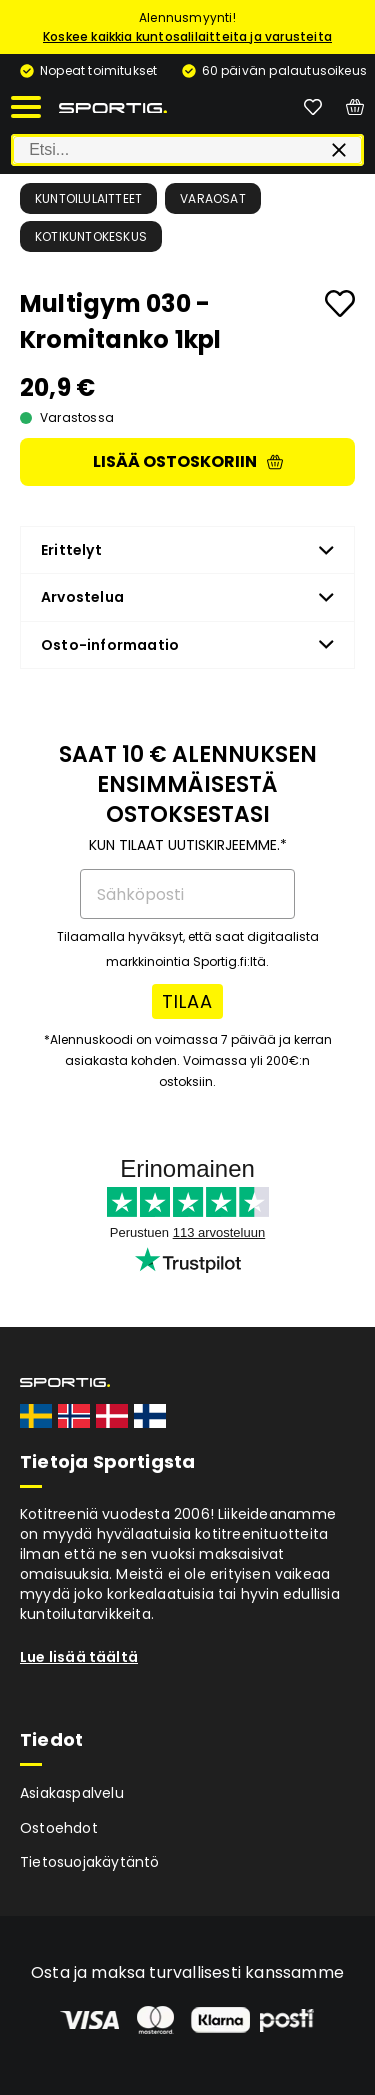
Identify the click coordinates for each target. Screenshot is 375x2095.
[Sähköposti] (187, 894)
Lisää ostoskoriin (188, 461)
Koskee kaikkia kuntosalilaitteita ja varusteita (187, 36)
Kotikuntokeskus (91, 236)
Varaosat (213, 198)
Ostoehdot (59, 1828)
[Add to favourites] (340, 303)
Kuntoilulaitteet (88, 198)
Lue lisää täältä (79, 1657)
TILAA (187, 1001)
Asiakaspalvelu (72, 1793)
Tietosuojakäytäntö (90, 1862)
